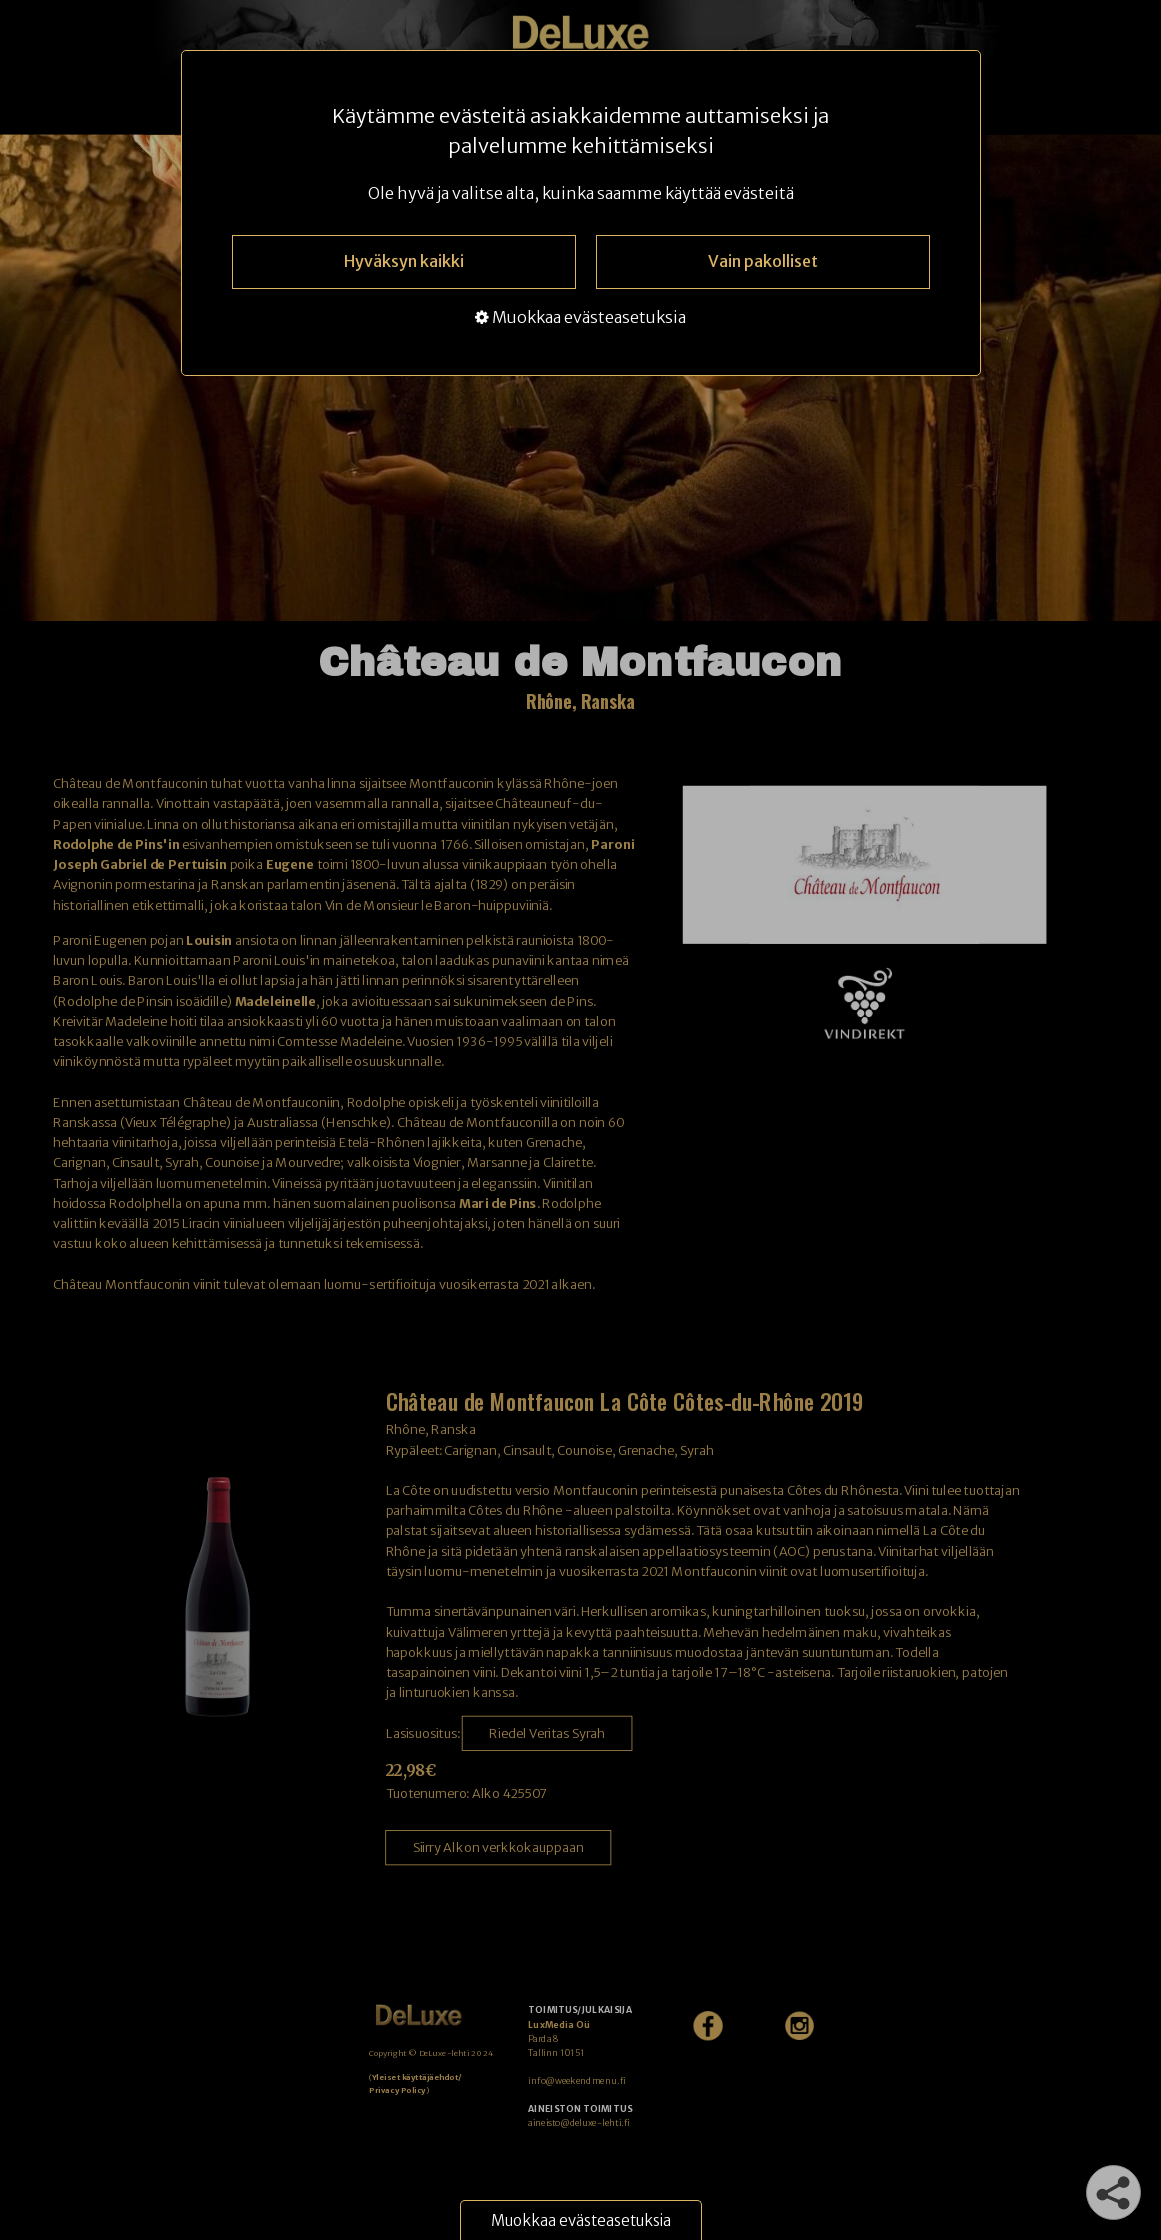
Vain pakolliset (763, 261)
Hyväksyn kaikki (404, 261)
